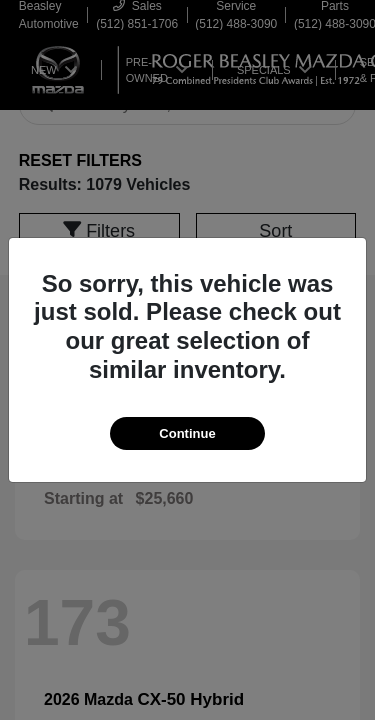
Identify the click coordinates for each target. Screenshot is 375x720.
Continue (187, 433)
